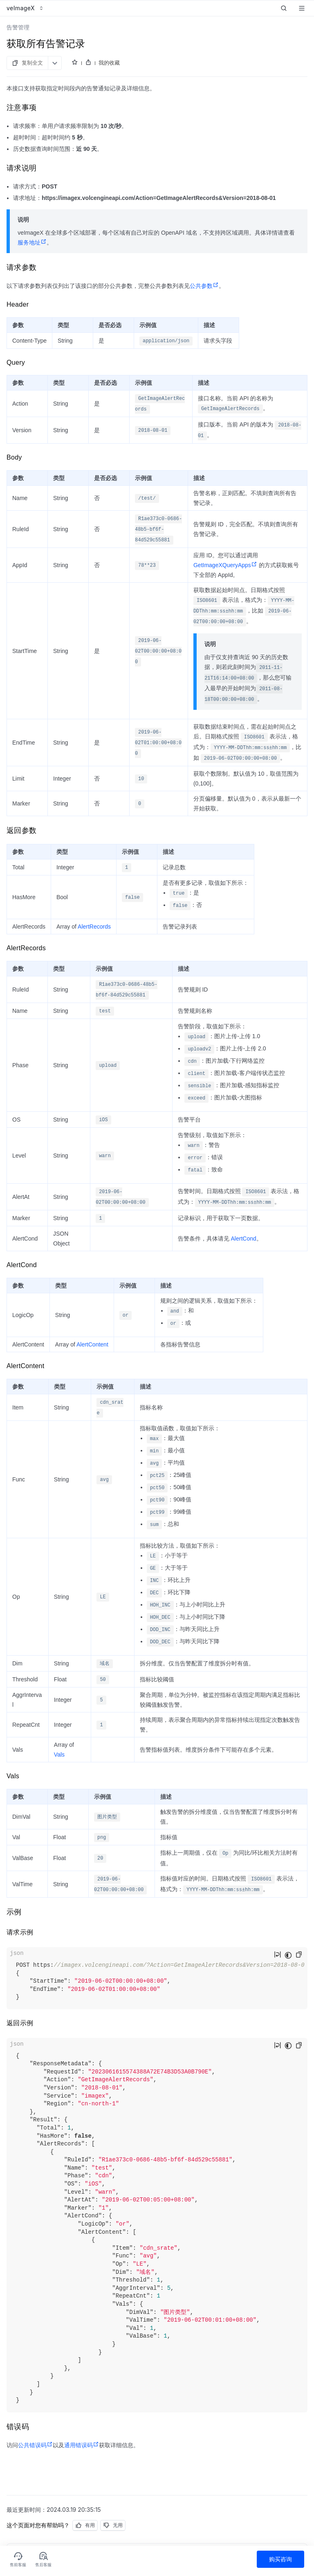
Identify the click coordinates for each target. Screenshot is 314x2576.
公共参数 (204, 286)
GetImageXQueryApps (225, 565)
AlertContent (92, 1344)
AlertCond (243, 1238)
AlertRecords (94, 926)
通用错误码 (81, 2445)
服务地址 (32, 242)
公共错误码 (35, 2445)
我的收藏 (109, 62)
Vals (59, 1754)
